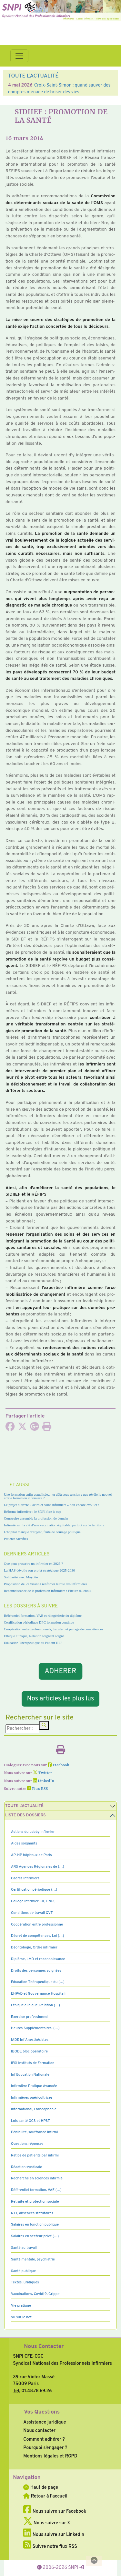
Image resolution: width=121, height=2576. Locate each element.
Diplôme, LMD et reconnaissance (38, 1959)
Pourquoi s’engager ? (45, 2448)
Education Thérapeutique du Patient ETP (33, 1643)
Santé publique (23, 2271)
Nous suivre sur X (46, 2523)
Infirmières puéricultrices (32, 2097)
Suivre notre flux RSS (50, 2547)
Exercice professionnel (29, 2017)
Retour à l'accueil (45, 2496)
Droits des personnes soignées (36, 1970)
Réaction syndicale (26, 2167)
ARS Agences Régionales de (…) (37, 1866)
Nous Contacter (44, 2346)
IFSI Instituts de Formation (32, 2063)
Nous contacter (39, 2431)
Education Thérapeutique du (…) (38, 1982)
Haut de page (40, 2487)
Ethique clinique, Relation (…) (35, 2005)
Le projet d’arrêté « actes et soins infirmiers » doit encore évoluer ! (51, 1505)
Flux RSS (37, 1789)
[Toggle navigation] (19, 55)
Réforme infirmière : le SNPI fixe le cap (32, 1511)
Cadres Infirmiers (25, 1878)
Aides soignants (24, 1843)
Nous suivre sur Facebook (54, 2511)
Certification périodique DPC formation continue (39, 1622)
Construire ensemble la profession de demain (36, 1518)
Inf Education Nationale (30, 2074)
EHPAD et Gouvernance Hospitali (38, 1993)
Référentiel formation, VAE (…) (36, 2190)
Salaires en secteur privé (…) (35, 2236)
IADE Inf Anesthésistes (29, 2040)
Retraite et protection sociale (35, 2201)
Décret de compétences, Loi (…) (37, 1936)
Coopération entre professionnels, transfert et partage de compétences (53, 1629)
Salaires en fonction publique (35, 2224)
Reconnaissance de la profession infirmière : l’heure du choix (47, 1591)
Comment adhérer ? (44, 2439)
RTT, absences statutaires (32, 2213)
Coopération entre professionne (37, 1924)
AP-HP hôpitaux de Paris (31, 1855)
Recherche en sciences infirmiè (37, 2178)
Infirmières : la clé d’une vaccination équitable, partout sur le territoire (54, 1525)
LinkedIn (43, 1781)
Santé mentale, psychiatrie (33, 2259)
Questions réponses (27, 2144)
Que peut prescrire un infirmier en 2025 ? (33, 1563)
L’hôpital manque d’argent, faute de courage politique (42, 1532)
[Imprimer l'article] (46, 1428)
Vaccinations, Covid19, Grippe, (35, 2294)
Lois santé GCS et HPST (30, 2121)
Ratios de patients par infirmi (35, 2155)
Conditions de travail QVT (32, 1913)
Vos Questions (42, 2412)
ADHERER (60, 1671)
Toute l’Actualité (24, 1806)
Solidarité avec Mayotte (21, 1577)
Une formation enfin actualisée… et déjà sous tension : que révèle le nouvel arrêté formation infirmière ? (58, 1496)
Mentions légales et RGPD (50, 2456)
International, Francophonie (33, 2109)
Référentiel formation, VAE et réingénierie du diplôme (43, 1615)
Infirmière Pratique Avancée (34, 2086)
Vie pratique (21, 2305)
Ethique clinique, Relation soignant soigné (34, 1636)
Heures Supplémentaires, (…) (35, 2028)
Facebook (58, 1765)
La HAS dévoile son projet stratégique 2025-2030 (39, 1570)
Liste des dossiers (25, 1815)
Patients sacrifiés (16, 1539)
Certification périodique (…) (34, 1889)
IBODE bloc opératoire (29, 2051)
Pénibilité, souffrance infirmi (34, 2132)
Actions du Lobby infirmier (33, 1832)
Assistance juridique (44, 2422)
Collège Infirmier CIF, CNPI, (33, 1901)
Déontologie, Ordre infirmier (34, 1947)
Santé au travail (24, 2248)
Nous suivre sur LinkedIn (53, 2535)
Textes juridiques (25, 2282)
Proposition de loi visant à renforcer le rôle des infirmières (45, 1584)
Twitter (42, 1773)
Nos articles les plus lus (60, 1699)
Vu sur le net (21, 2317)
